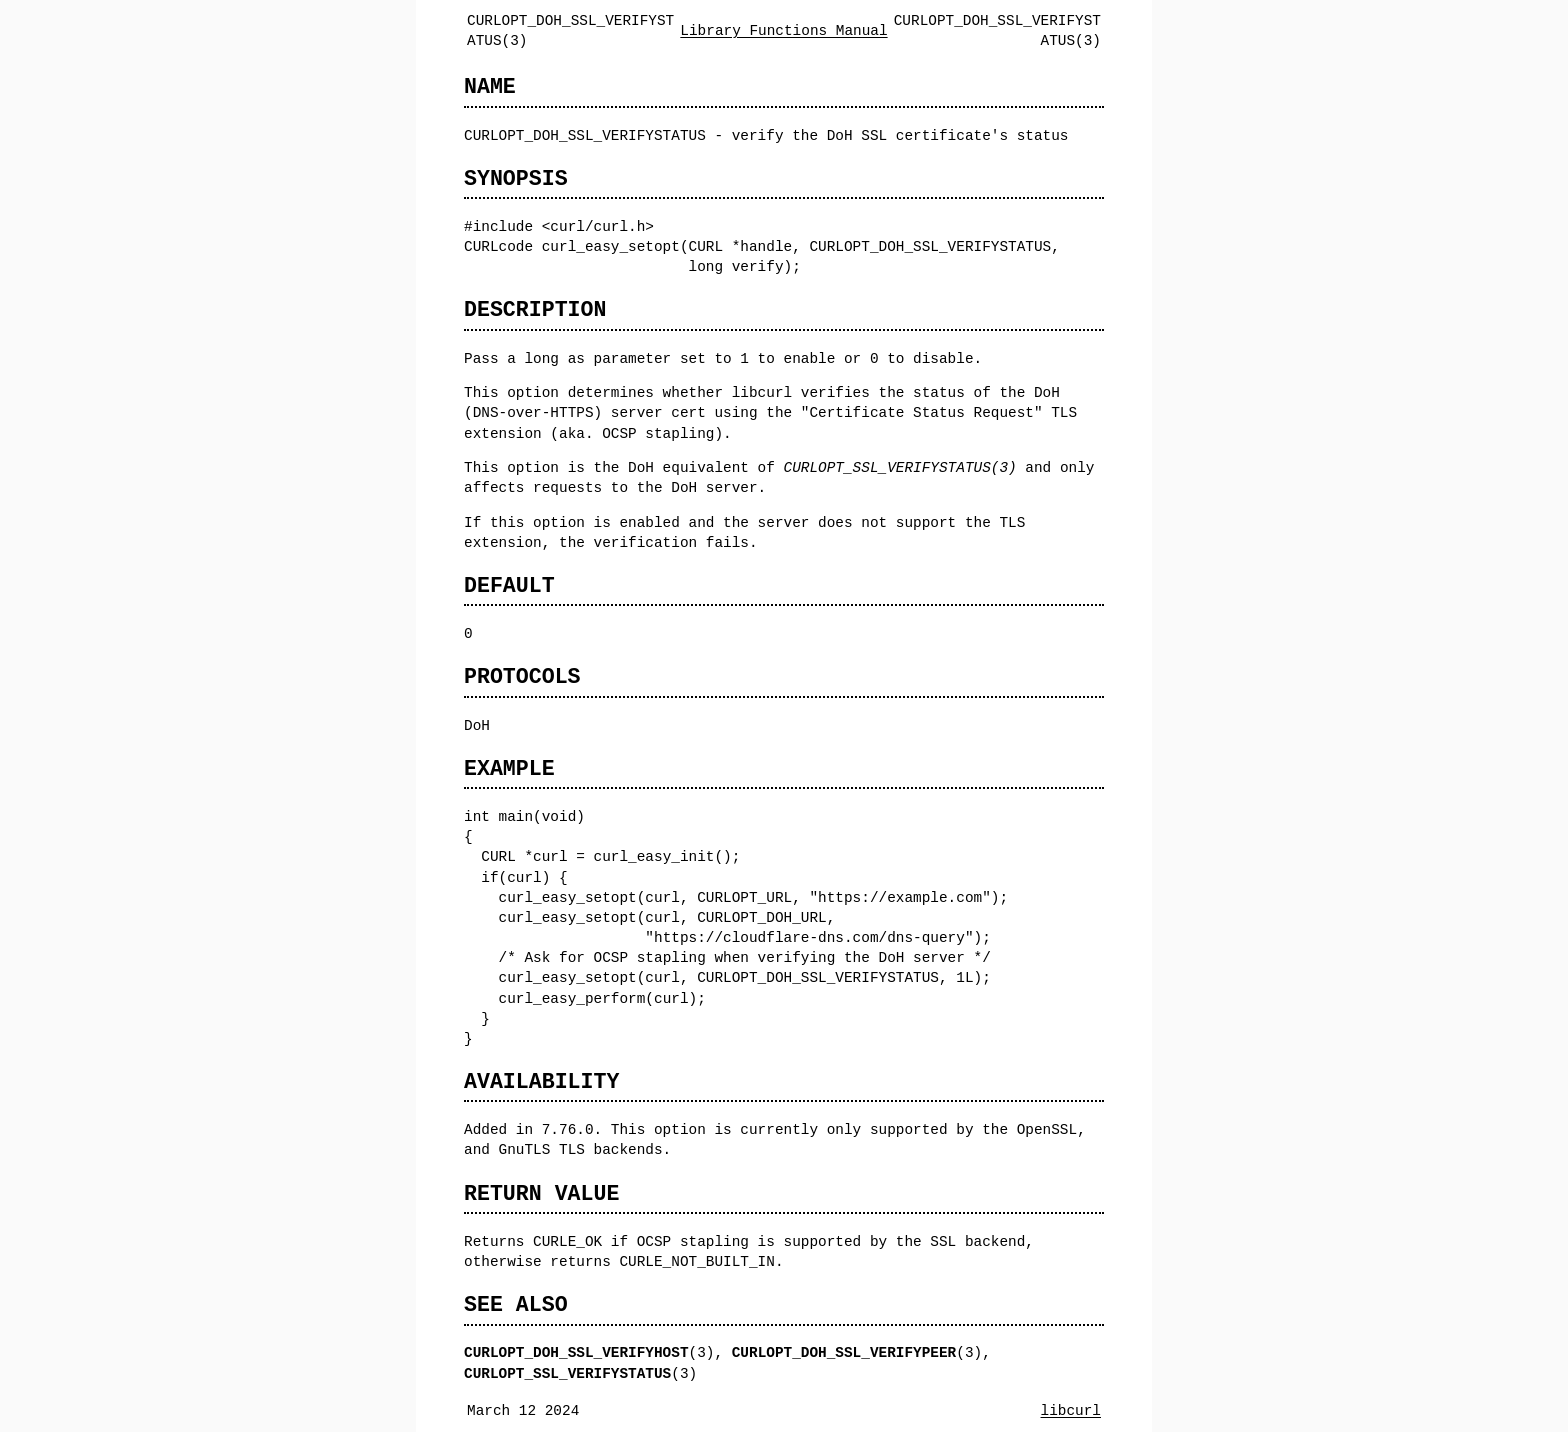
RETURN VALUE (541, 1193)
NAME (490, 86)
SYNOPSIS (516, 178)
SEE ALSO (516, 1304)
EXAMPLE (509, 768)
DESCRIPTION (535, 309)
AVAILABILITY (541, 1081)
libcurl (1071, 1410)
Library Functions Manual (783, 30)
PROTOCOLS (522, 676)
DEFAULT (509, 585)
